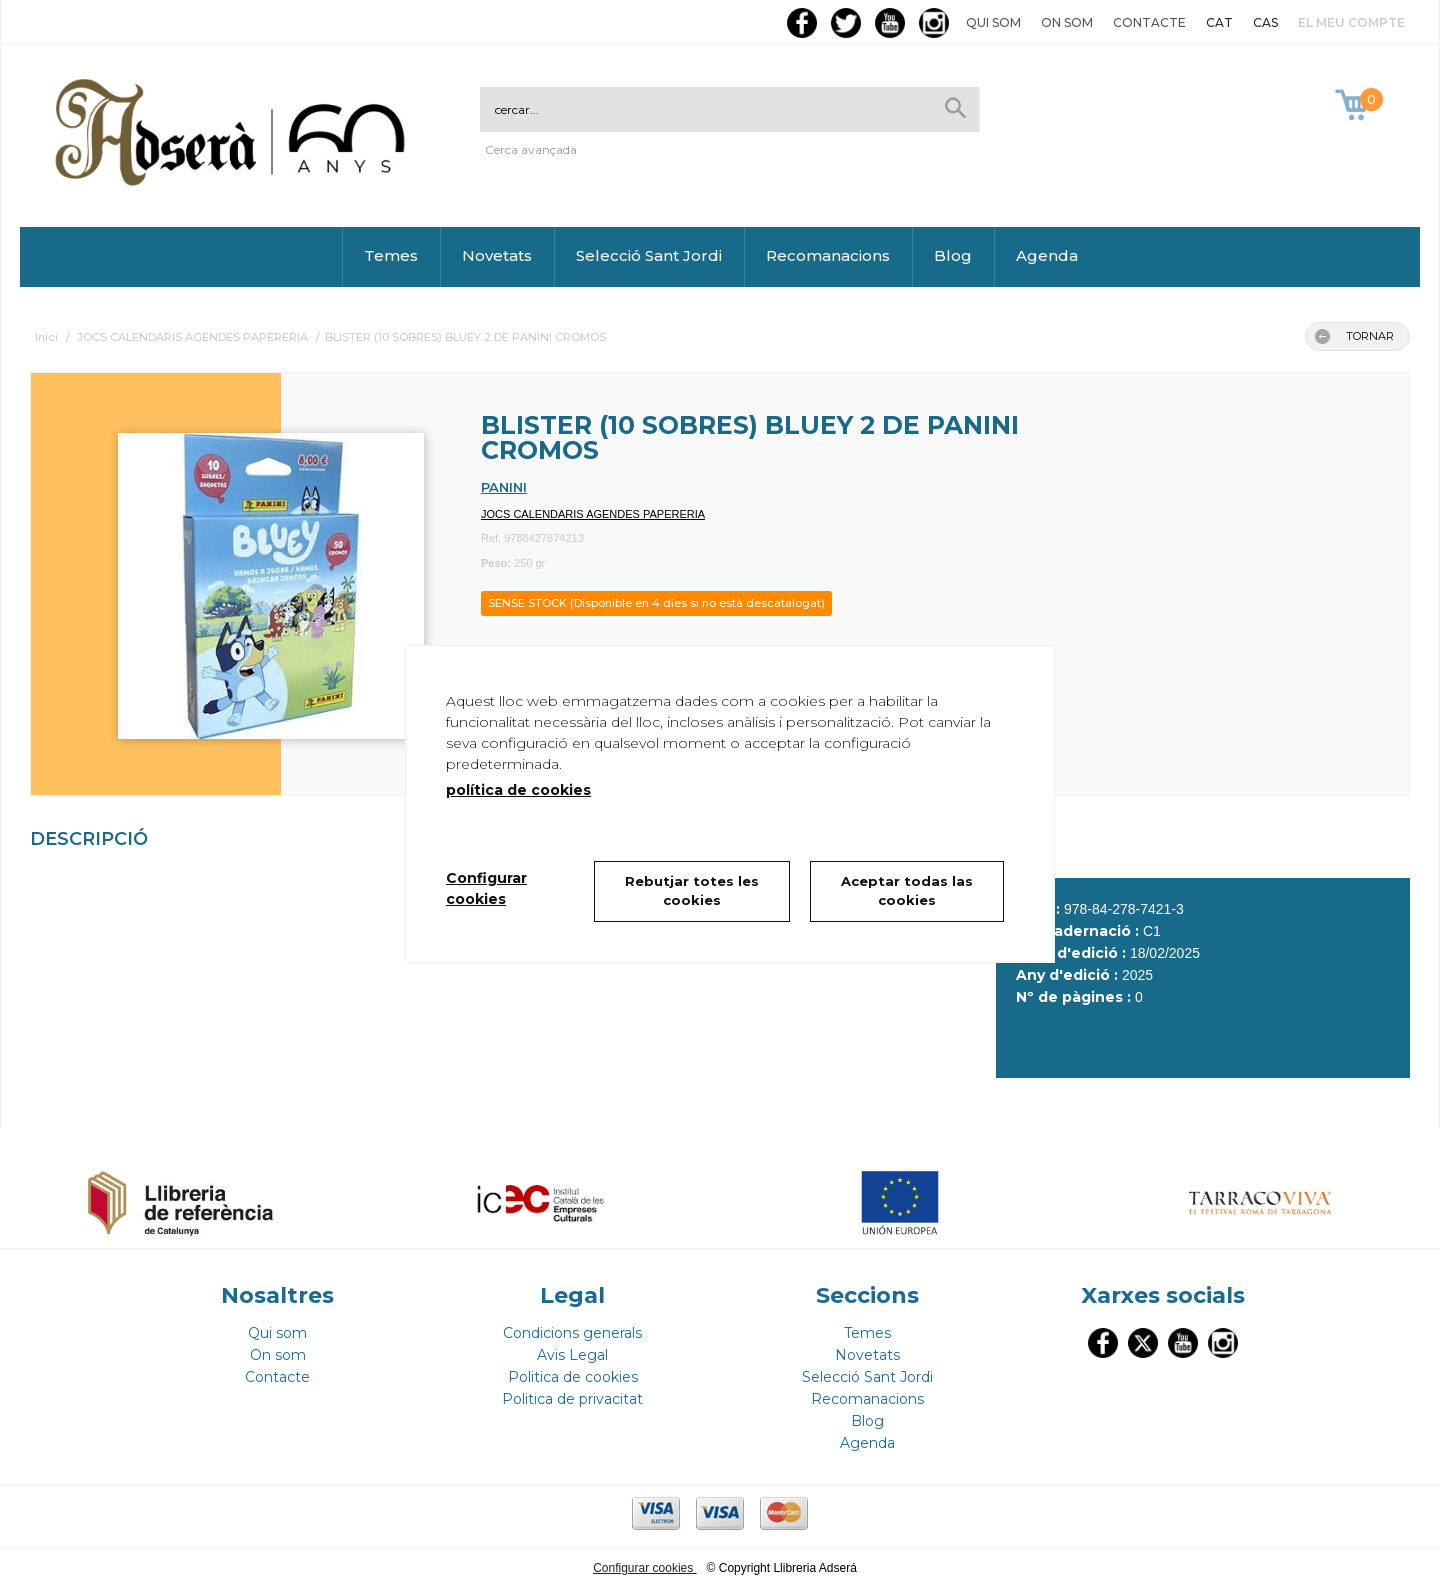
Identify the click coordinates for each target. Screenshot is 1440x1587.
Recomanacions (828, 255)
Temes (391, 255)
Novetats (497, 255)
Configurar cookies (644, 1568)
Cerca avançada (531, 149)
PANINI (504, 487)
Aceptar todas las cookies (907, 891)
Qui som (993, 22)
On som (1067, 22)
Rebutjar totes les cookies (692, 891)
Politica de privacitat (572, 1399)
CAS (1265, 22)
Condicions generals (572, 1333)
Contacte (1149, 22)
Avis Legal (572, 1355)
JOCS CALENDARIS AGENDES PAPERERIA (593, 514)
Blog (953, 255)
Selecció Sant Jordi (649, 255)
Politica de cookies (573, 1377)
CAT (1219, 22)
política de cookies (518, 790)
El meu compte (1351, 22)
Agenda (1047, 255)
